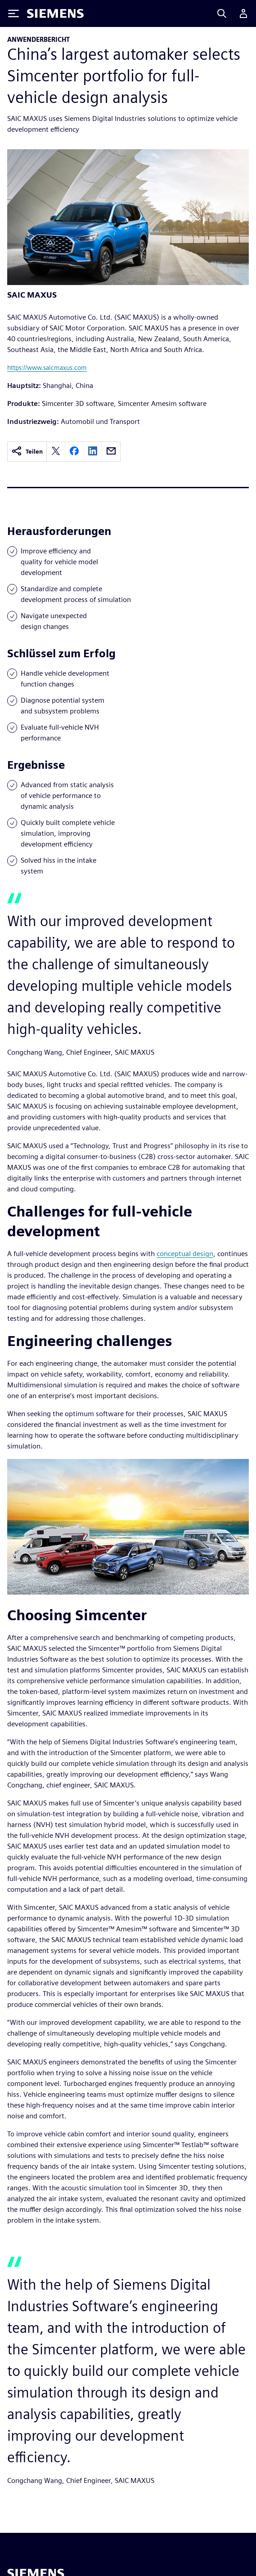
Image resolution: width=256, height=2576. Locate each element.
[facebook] (74, 451)
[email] (111, 451)
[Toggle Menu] (13, 13)
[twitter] (56, 451)
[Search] (222, 13)
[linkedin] (93, 451)
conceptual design (185, 1253)
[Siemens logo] (55, 13)
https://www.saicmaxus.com (47, 367)
